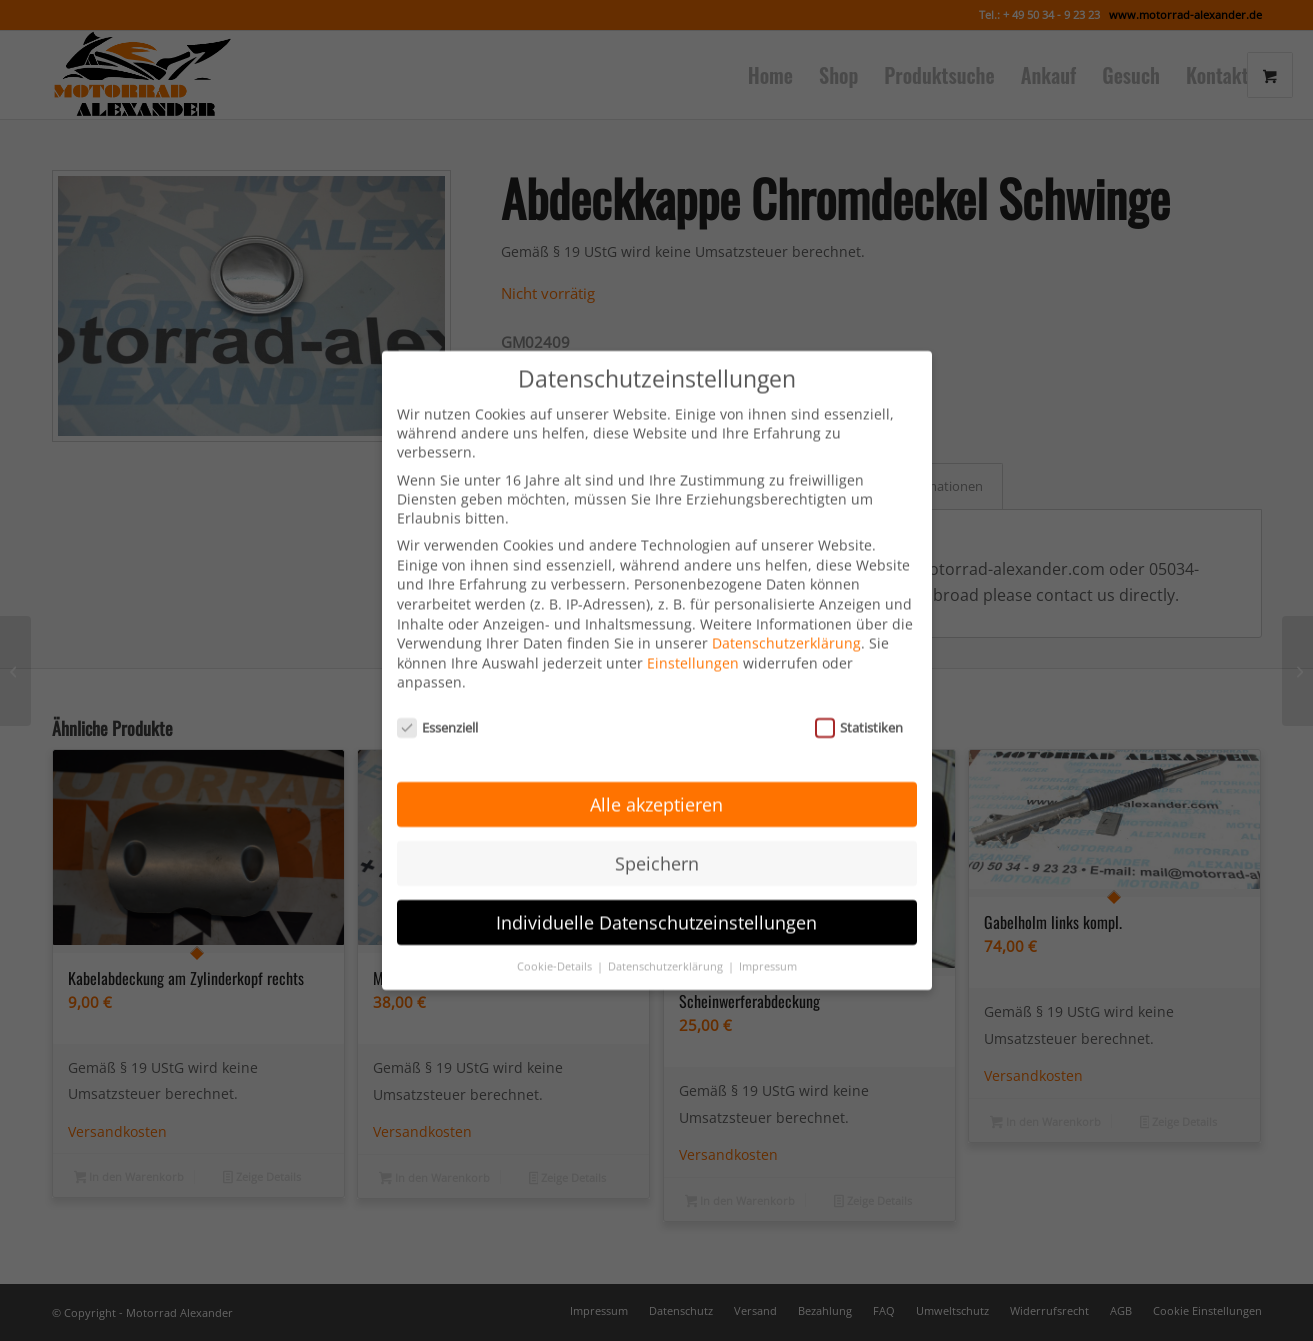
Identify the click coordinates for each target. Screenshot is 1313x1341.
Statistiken (859, 698)
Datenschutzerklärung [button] (667, 936)
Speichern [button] (657, 834)
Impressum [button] (768, 936)
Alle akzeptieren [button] (656, 775)
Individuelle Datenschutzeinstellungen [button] (656, 893)
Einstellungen (693, 633)
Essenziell (438, 698)
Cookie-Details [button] (556, 936)
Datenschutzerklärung (786, 613)
